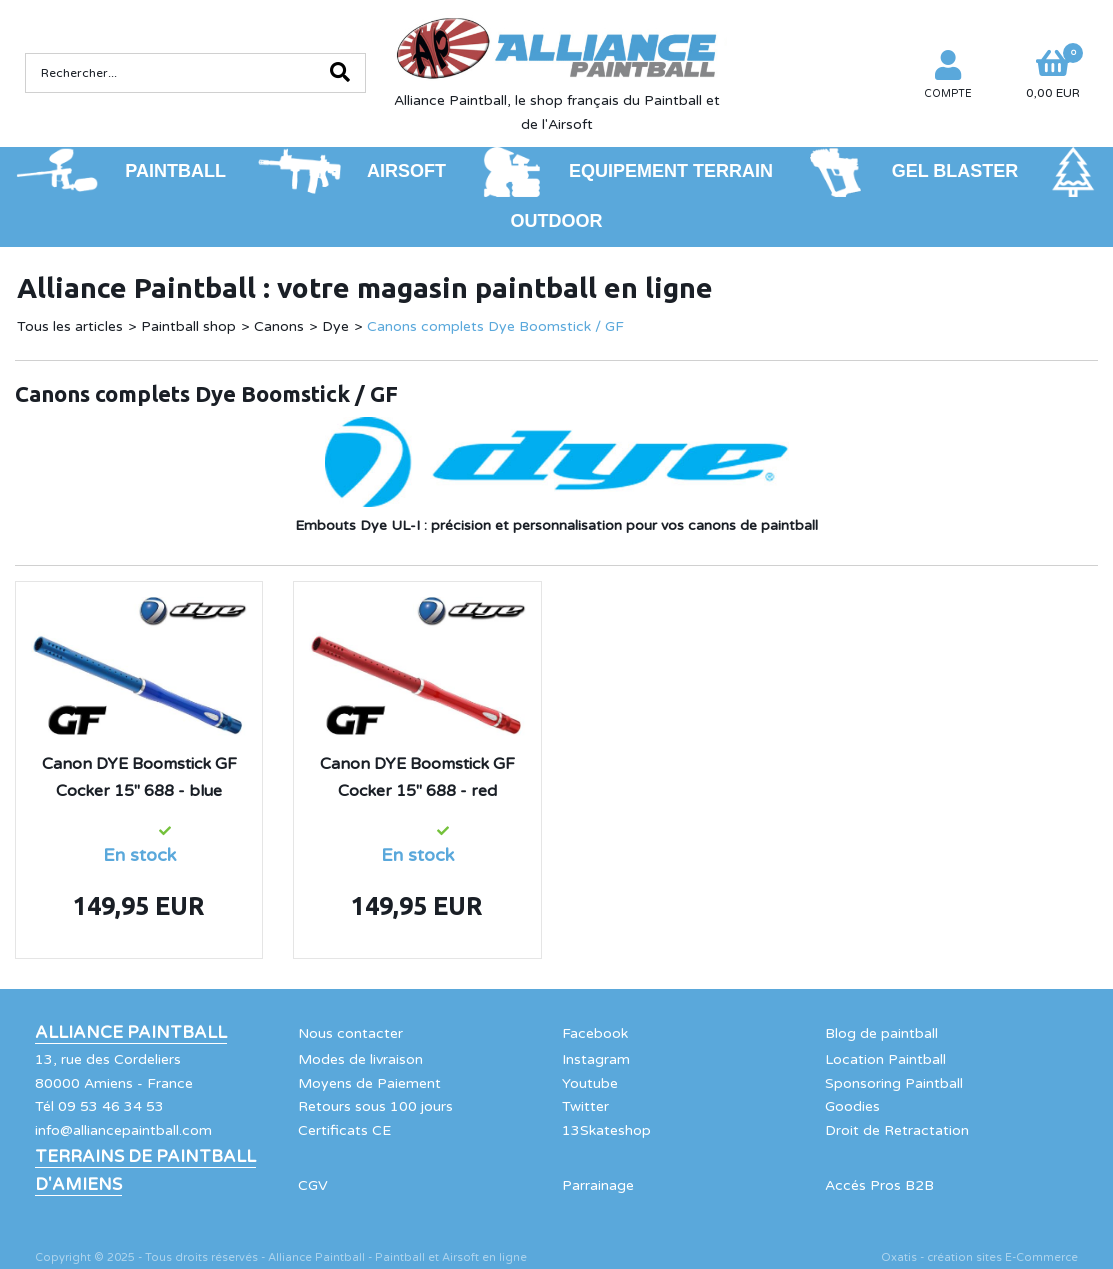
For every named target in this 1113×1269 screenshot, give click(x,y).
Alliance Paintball (131, 1033)
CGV (313, 1185)
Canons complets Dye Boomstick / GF (495, 326)
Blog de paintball (881, 1033)
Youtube (590, 1083)
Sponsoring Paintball (894, 1083)
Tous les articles (70, 326)
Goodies (852, 1106)
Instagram (596, 1059)
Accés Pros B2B (879, 1185)
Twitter (585, 1106)
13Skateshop (606, 1130)
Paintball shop (188, 326)
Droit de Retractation (897, 1130)
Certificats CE (344, 1130)
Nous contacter (350, 1033)
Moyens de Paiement (369, 1083)
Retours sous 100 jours (375, 1106)
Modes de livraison (360, 1059)
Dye (335, 326)
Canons (279, 326)
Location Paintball (885, 1059)
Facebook (595, 1033)
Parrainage (598, 1185)
